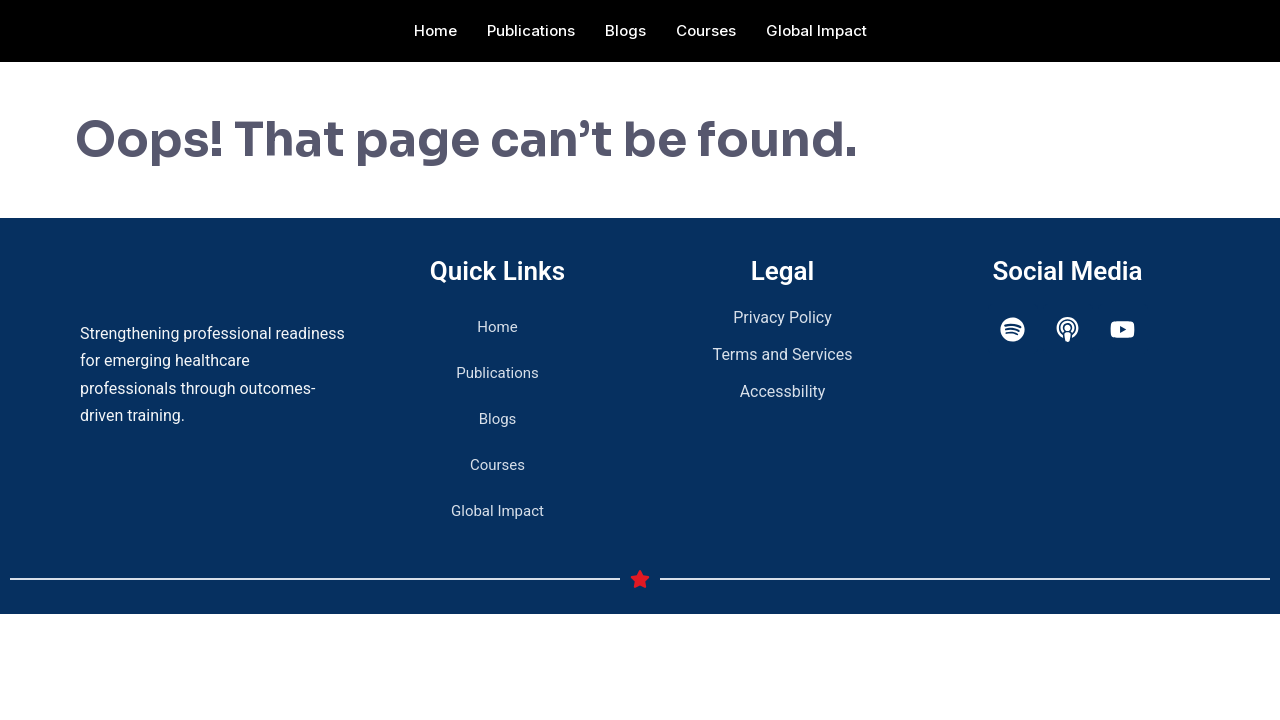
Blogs (625, 30)
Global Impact (816, 30)
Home (435, 30)
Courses (706, 30)
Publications (531, 30)
